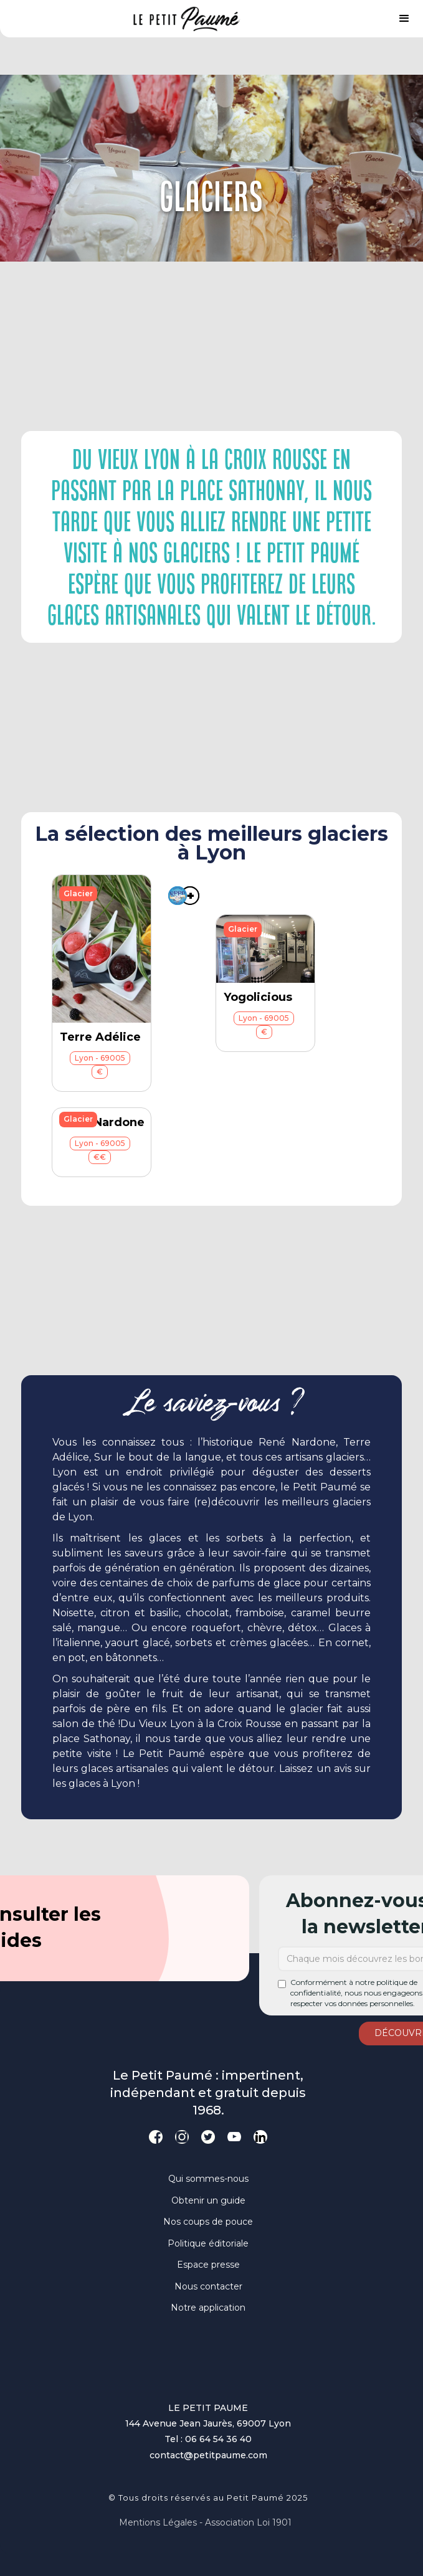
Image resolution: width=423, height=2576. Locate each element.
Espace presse (208, 2264)
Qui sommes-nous (208, 2178)
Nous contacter (208, 2286)
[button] (404, 18)
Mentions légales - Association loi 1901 (205, 2522)
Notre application (208, 2307)
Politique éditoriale (208, 2243)
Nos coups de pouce (208, 2221)
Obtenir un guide (208, 2200)
